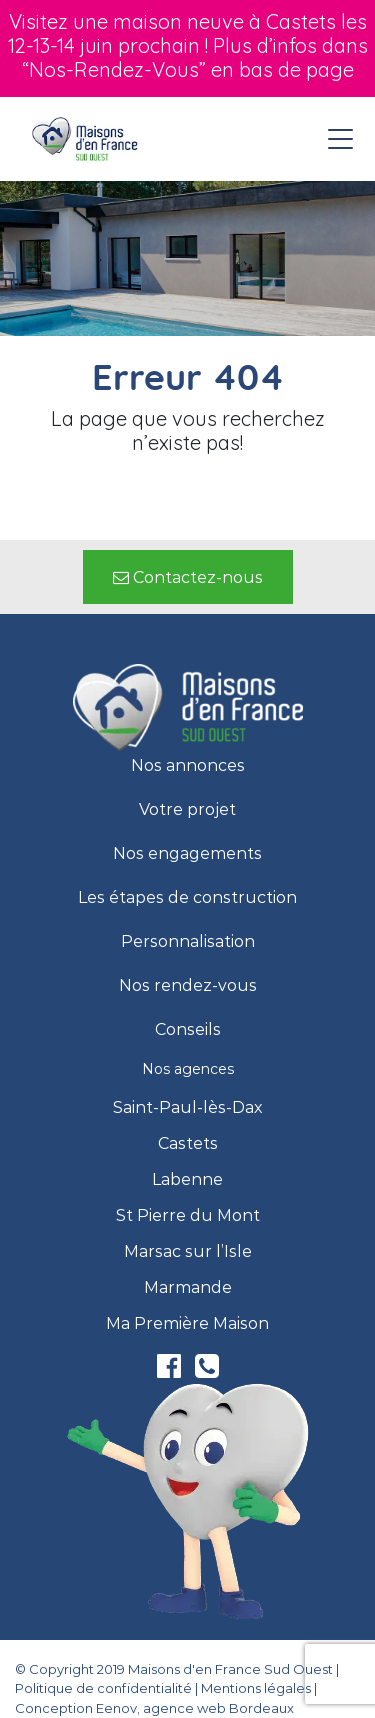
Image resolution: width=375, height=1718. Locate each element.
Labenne (187, 1180)
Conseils (188, 1030)
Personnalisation (188, 942)
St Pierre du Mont (188, 1216)
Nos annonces (188, 766)
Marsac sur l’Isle (188, 1252)
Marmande (188, 1288)
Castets (188, 1144)
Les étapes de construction (187, 898)
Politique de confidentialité (103, 1688)
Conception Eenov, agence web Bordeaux (154, 1708)
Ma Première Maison (187, 1324)
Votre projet (187, 810)
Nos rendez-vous (188, 986)
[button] (188, 577)
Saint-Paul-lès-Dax (188, 1108)
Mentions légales (256, 1688)
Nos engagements (187, 854)
